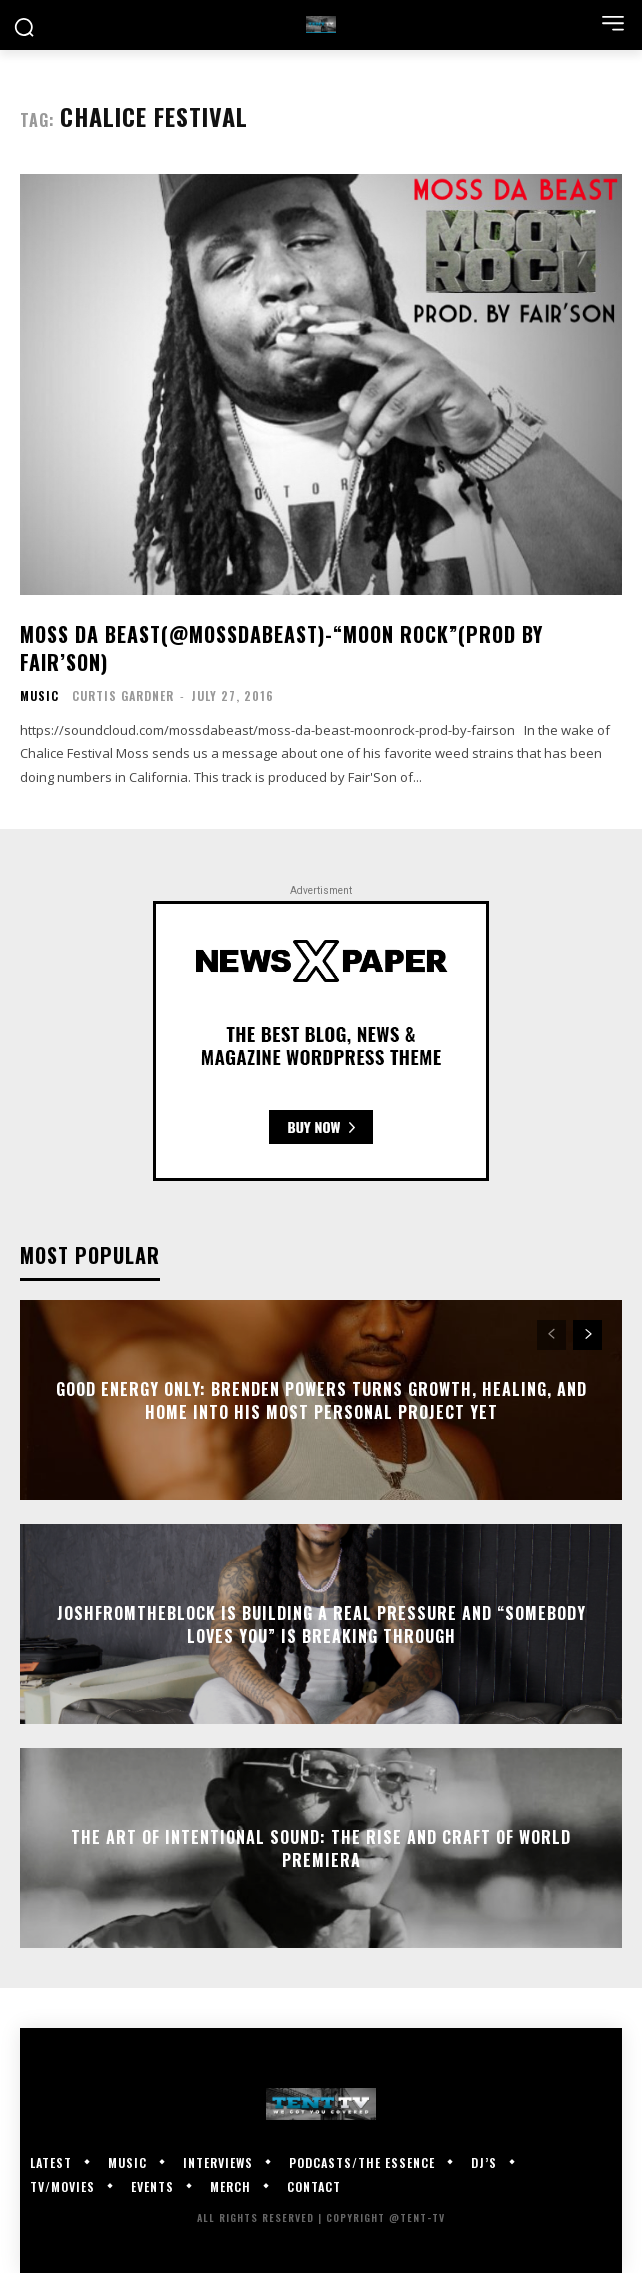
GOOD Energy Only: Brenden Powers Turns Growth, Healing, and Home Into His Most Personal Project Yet (321, 1400)
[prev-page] (551, 1335)
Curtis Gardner (123, 695)
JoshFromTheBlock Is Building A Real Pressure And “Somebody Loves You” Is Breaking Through (321, 1624)
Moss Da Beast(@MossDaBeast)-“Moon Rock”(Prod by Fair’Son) (281, 648)
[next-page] (587, 1335)
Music (39, 696)
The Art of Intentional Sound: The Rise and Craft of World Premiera (321, 1848)
